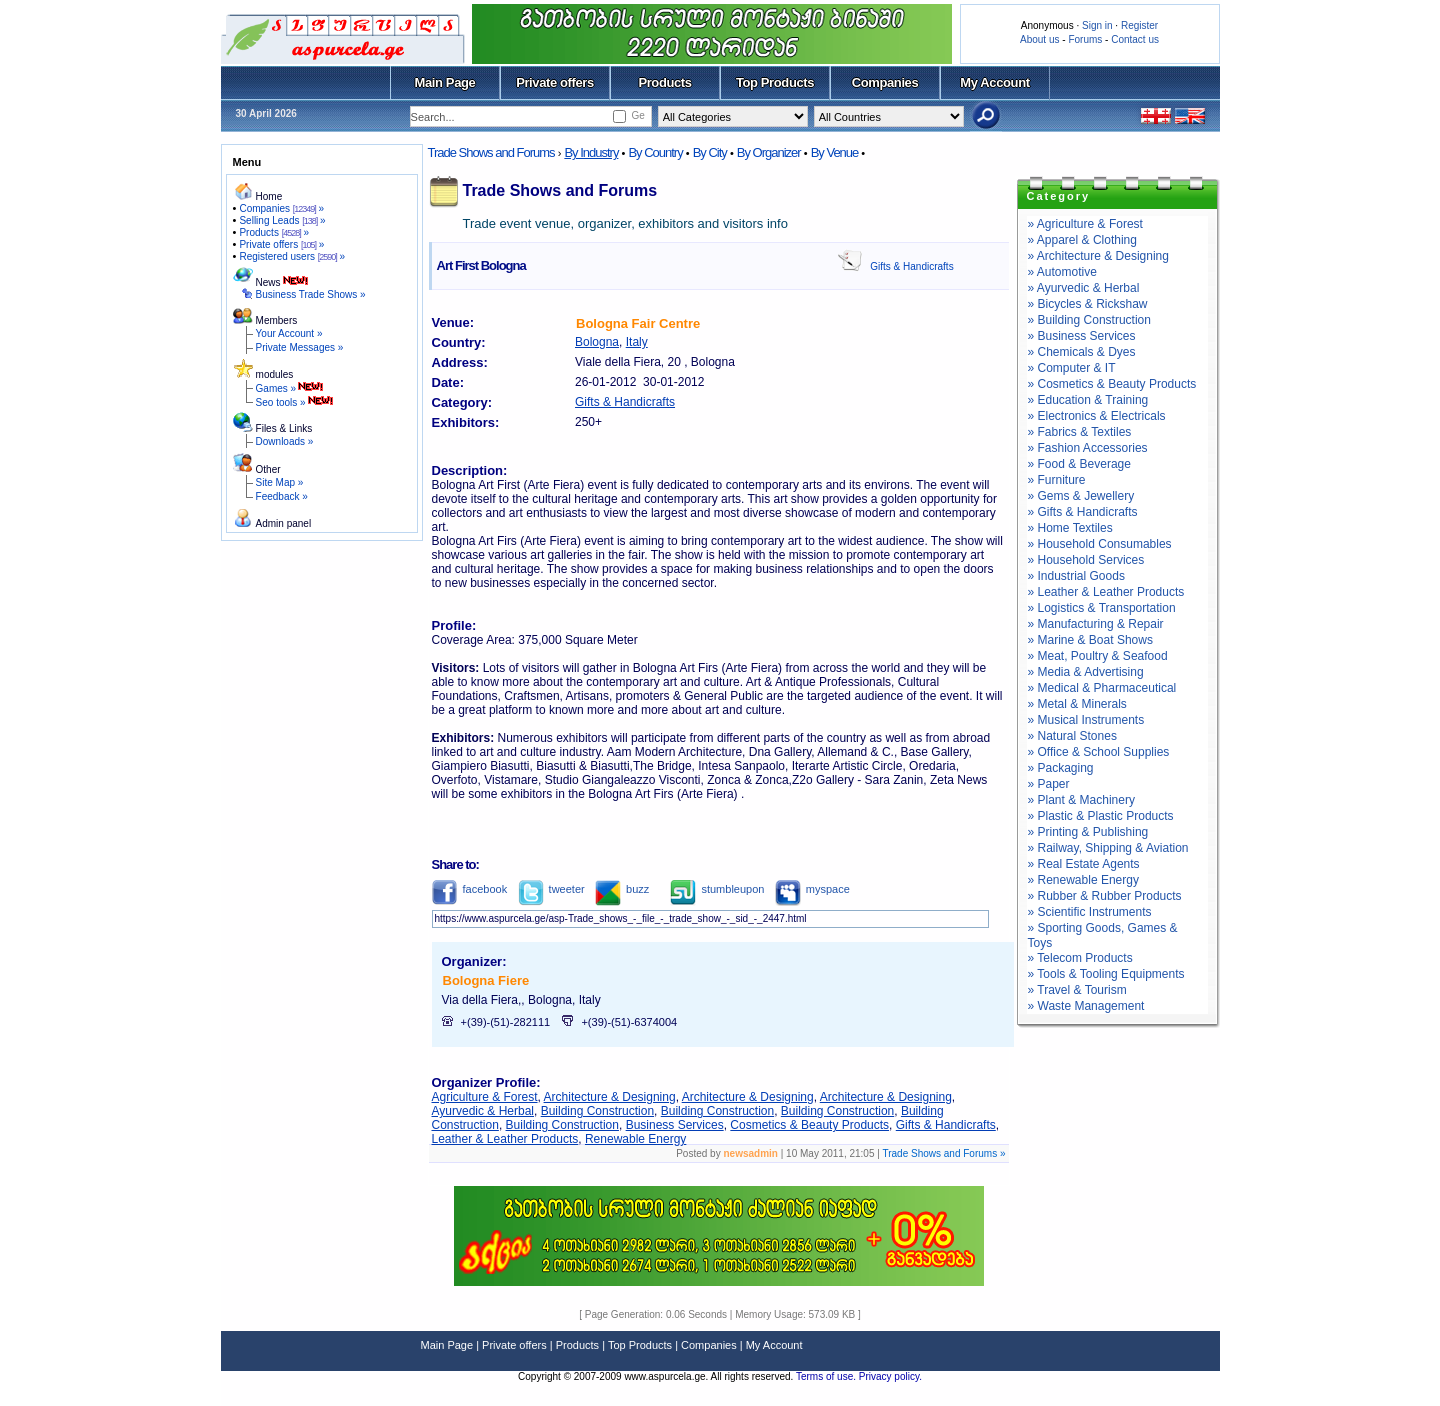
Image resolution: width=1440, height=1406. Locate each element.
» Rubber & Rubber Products (1105, 896)
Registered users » (292, 256)
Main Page (445, 82)
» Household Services (1086, 560)
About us (1039, 39)
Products (664, 82)
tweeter (551, 889)
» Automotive (1062, 272)
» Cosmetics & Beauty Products (1112, 384)
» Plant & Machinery (1081, 800)
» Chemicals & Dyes (1082, 352)
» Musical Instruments (1086, 720)
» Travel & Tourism (1077, 990)
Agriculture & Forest (485, 1097)
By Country (655, 152)
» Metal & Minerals (1077, 704)
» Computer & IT (1072, 368)
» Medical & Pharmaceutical (1102, 688)
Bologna (597, 342)
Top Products (775, 82)
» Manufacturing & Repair (1096, 624)
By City (710, 152)
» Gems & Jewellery (1081, 496)
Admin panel (284, 523)
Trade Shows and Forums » (943, 1153)
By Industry (591, 152)
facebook (470, 889)
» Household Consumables (1100, 544)
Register (1139, 25)
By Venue (835, 152)
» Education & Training (1088, 400)
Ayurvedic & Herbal (483, 1111)
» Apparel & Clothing (1082, 240)
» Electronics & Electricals (1097, 416)
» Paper (1049, 784)
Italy (637, 342)
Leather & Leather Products (505, 1139)
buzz (622, 889)
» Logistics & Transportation (1102, 608)
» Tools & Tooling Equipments (1106, 974)
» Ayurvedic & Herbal (1084, 288)
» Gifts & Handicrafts (1083, 512)
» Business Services (1082, 336)
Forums (1085, 39)
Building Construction (597, 1111)
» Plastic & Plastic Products (1101, 816)
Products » (274, 232)
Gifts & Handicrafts (911, 266)
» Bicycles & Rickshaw (1088, 304)
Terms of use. (827, 1376)
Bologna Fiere (486, 980)
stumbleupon (717, 889)
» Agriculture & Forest (1085, 224)
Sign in (1097, 25)
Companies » (281, 208)
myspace (812, 889)
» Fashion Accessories (1088, 448)
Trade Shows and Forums (491, 152)
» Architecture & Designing (1098, 256)
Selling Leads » (282, 220)
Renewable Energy (635, 1139)
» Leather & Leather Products (1106, 592)
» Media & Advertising (1086, 672)
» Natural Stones (1072, 736)
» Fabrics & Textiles (1080, 432)
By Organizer (769, 152)
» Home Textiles (1070, 528)
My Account (994, 82)
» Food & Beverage (1079, 464)
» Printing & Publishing (1088, 832)
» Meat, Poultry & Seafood (1098, 656)
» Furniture (1057, 480)
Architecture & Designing (610, 1097)
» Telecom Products (1080, 958)
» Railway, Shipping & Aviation (1108, 848)
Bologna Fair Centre (638, 323)
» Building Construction (1089, 320)
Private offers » (281, 244)
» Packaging (1061, 768)
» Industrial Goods (1076, 576)
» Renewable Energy (1083, 880)
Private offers (555, 82)
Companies (885, 82)
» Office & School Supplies (1099, 752)
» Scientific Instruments (1090, 912)
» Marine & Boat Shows (1090, 640)
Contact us (1135, 39)
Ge (637, 115)
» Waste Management (1086, 1006)
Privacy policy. (890, 1376)
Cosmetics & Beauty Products (809, 1125)
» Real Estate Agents (1084, 864)
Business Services (675, 1125)
